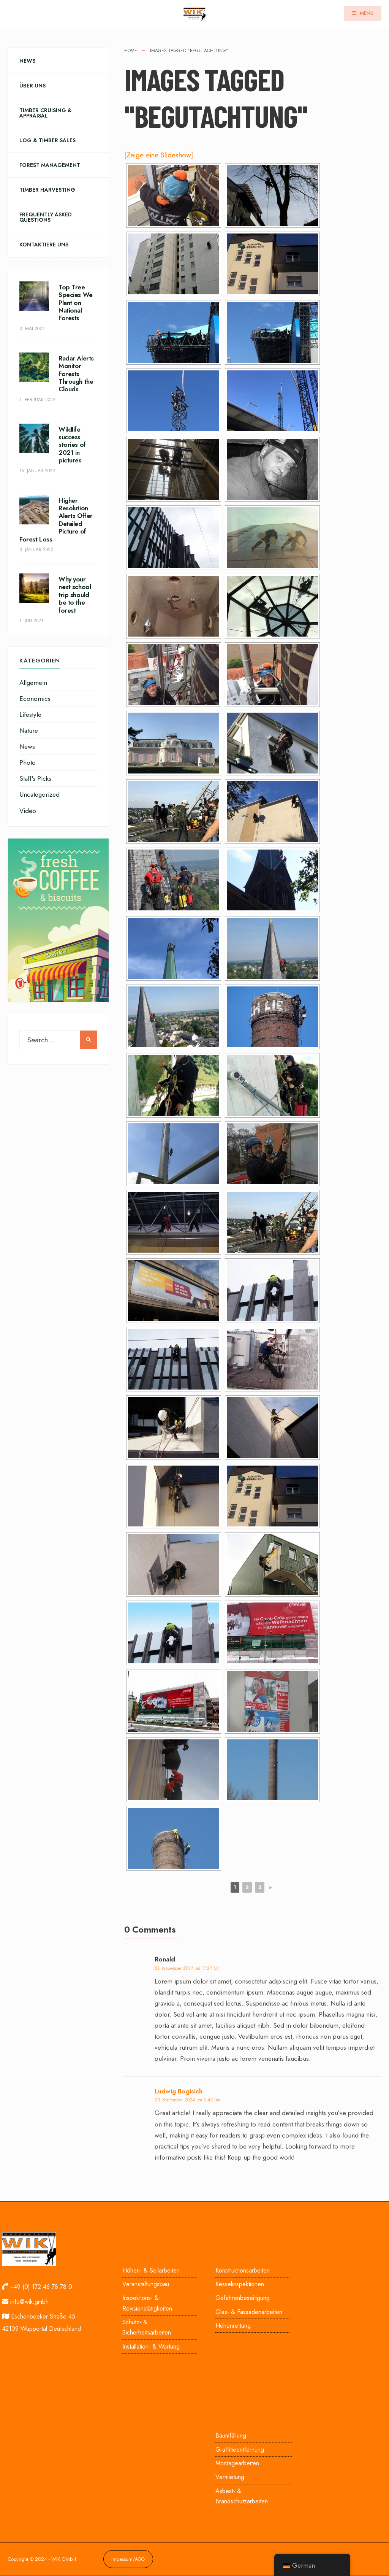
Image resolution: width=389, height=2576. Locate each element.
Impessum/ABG (128, 2559)
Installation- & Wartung (151, 2346)
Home (130, 50)
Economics (35, 698)
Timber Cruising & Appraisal (45, 112)
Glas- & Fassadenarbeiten (248, 2312)
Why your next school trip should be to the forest (75, 595)
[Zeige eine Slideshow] (158, 155)
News (27, 61)
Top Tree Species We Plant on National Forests (76, 303)
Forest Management (49, 165)
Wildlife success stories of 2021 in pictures (72, 445)
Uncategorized (39, 794)
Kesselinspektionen (239, 2284)
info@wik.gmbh (29, 2301)
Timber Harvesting (47, 190)
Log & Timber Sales (47, 140)
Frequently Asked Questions (45, 217)
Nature (28, 730)
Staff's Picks (35, 778)
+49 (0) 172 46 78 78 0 (41, 2286)
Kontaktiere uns (43, 244)
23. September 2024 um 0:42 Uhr (188, 2099)
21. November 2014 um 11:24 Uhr (187, 1968)
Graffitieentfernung (239, 2449)
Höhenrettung (233, 2325)
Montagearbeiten (237, 2463)
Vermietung (229, 2477)
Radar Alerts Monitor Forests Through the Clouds (76, 374)
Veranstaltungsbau (145, 2284)
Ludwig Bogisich (178, 2091)
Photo (27, 762)
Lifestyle (30, 714)
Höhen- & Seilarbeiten (151, 2270)
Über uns (32, 85)
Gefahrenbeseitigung (242, 2297)
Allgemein (33, 682)
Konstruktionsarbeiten (242, 2270)
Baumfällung (230, 2435)
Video (27, 810)
